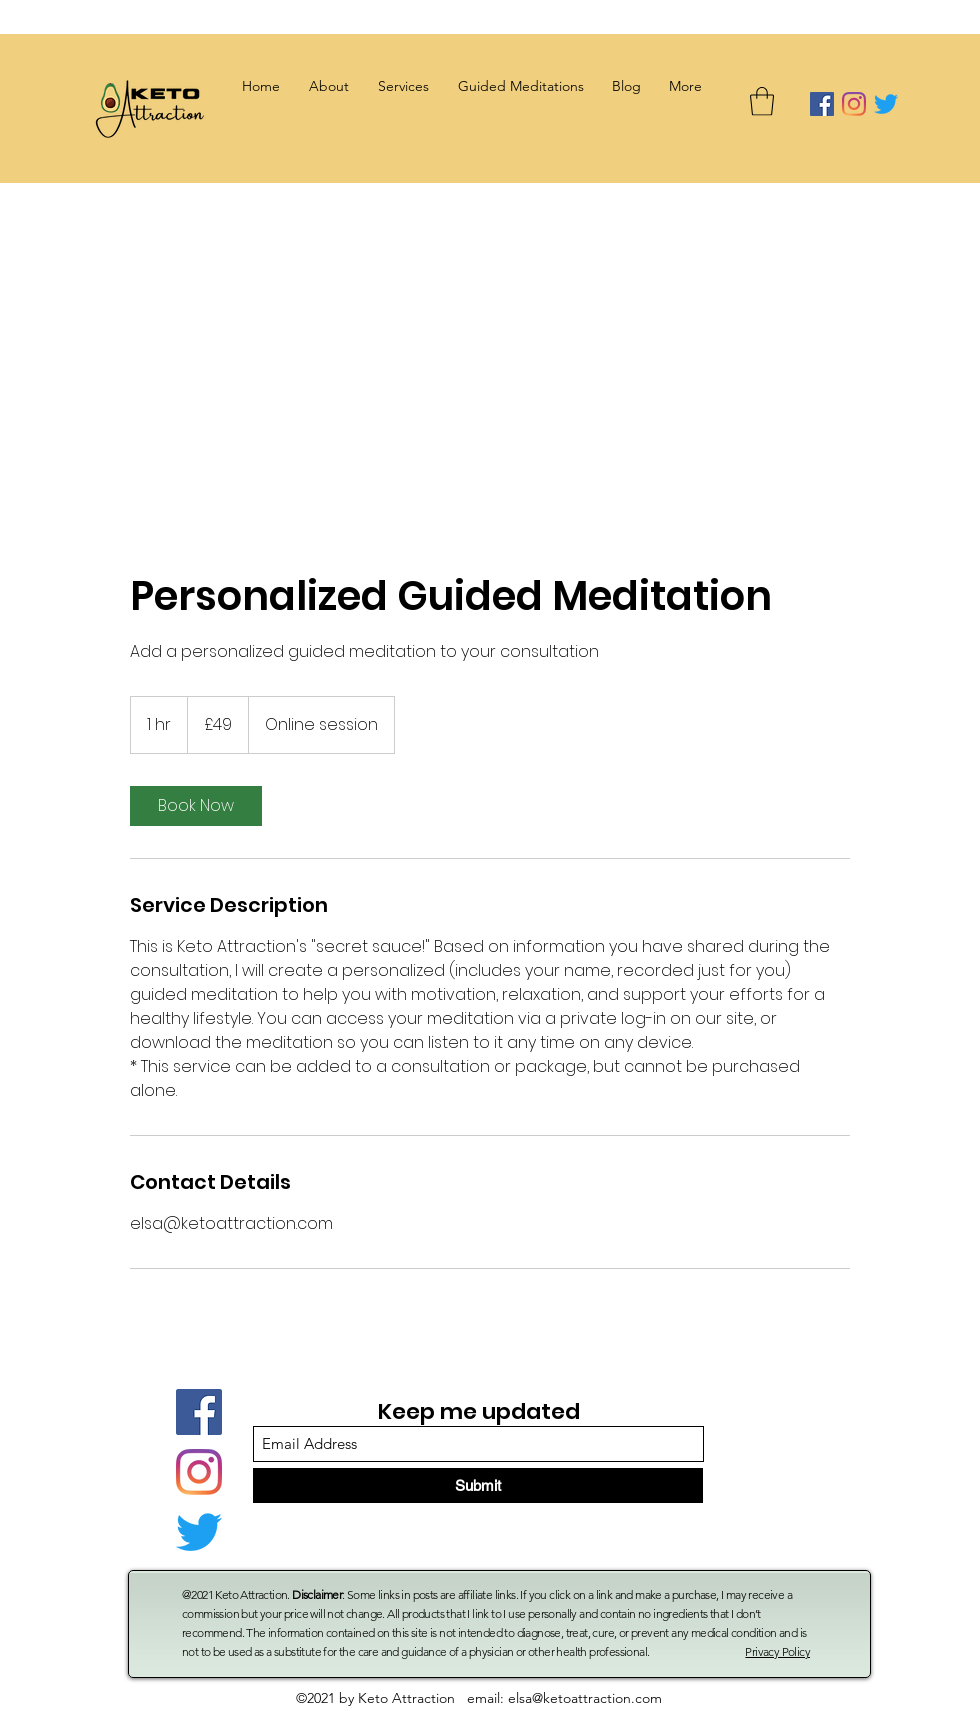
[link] (196, 806)
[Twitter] (886, 104)
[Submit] (478, 1485)
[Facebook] (822, 104)
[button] (403, 86)
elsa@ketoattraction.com (585, 1698)
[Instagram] (854, 104)
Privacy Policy (777, 1651)
